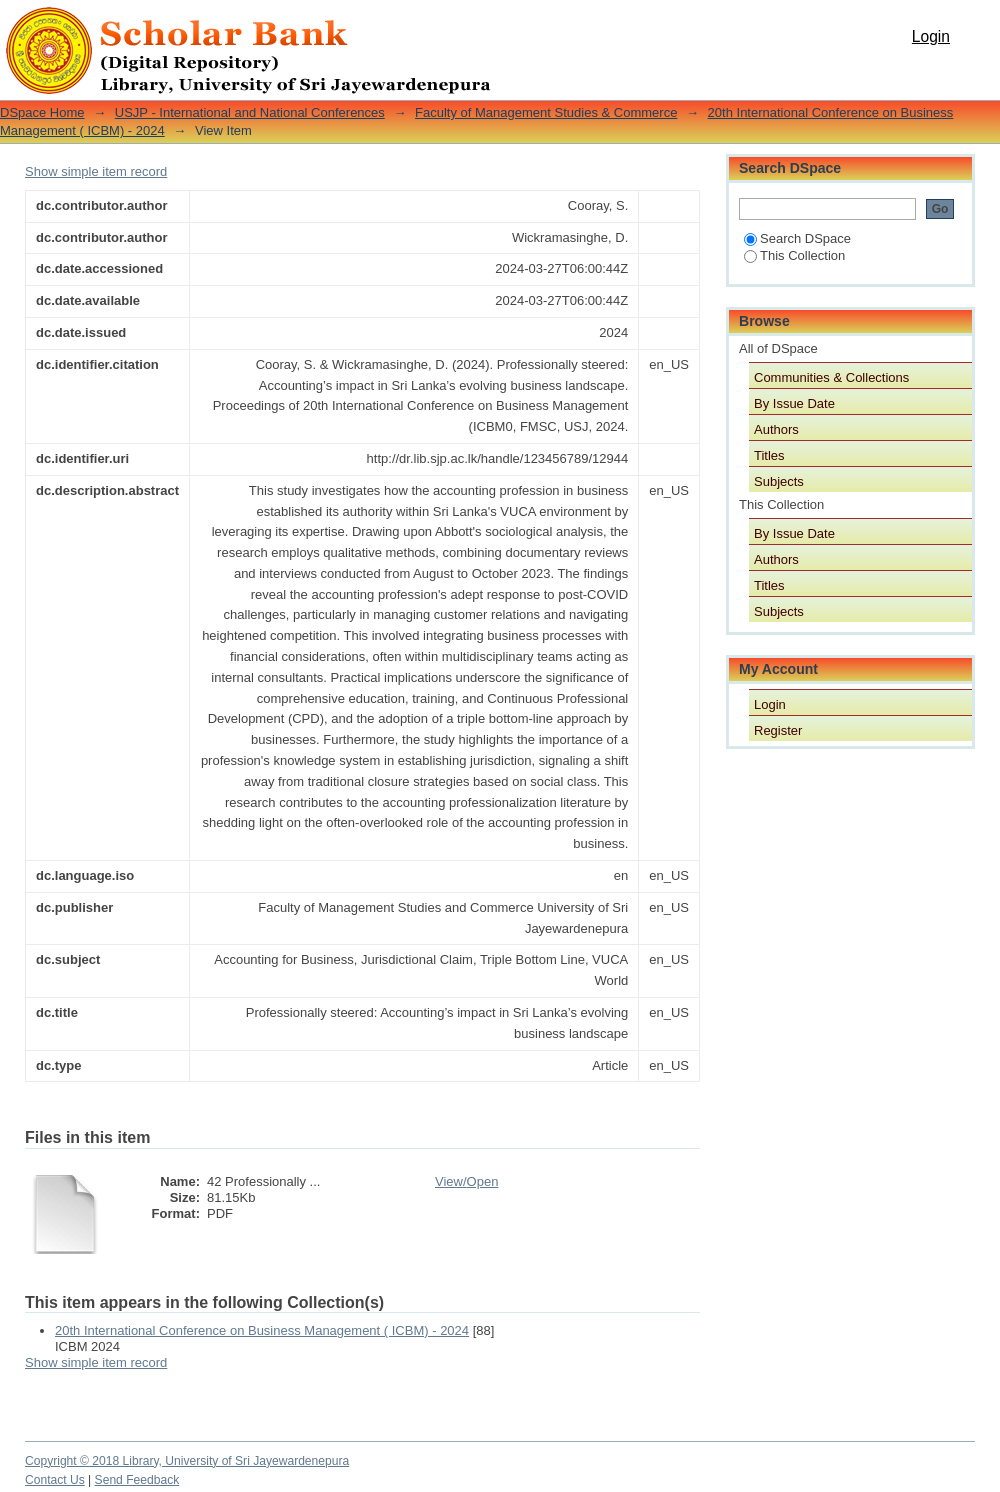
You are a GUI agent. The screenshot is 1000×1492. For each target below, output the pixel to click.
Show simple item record (96, 171)
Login (931, 36)
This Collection (794, 255)
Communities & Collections (831, 377)
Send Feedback (137, 1480)
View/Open (466, 1181)
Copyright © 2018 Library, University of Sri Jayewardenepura (187, 1461)
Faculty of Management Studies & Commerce (546, 112)
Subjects (779, 481)
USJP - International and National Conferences (250, 112)
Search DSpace (797, 238)
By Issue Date (794, 403)
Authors (776, 429)
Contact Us (55, 1480)
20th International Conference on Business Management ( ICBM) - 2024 (262, 1330)
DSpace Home (42, 112)
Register (778, 730)
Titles (769, 455)
